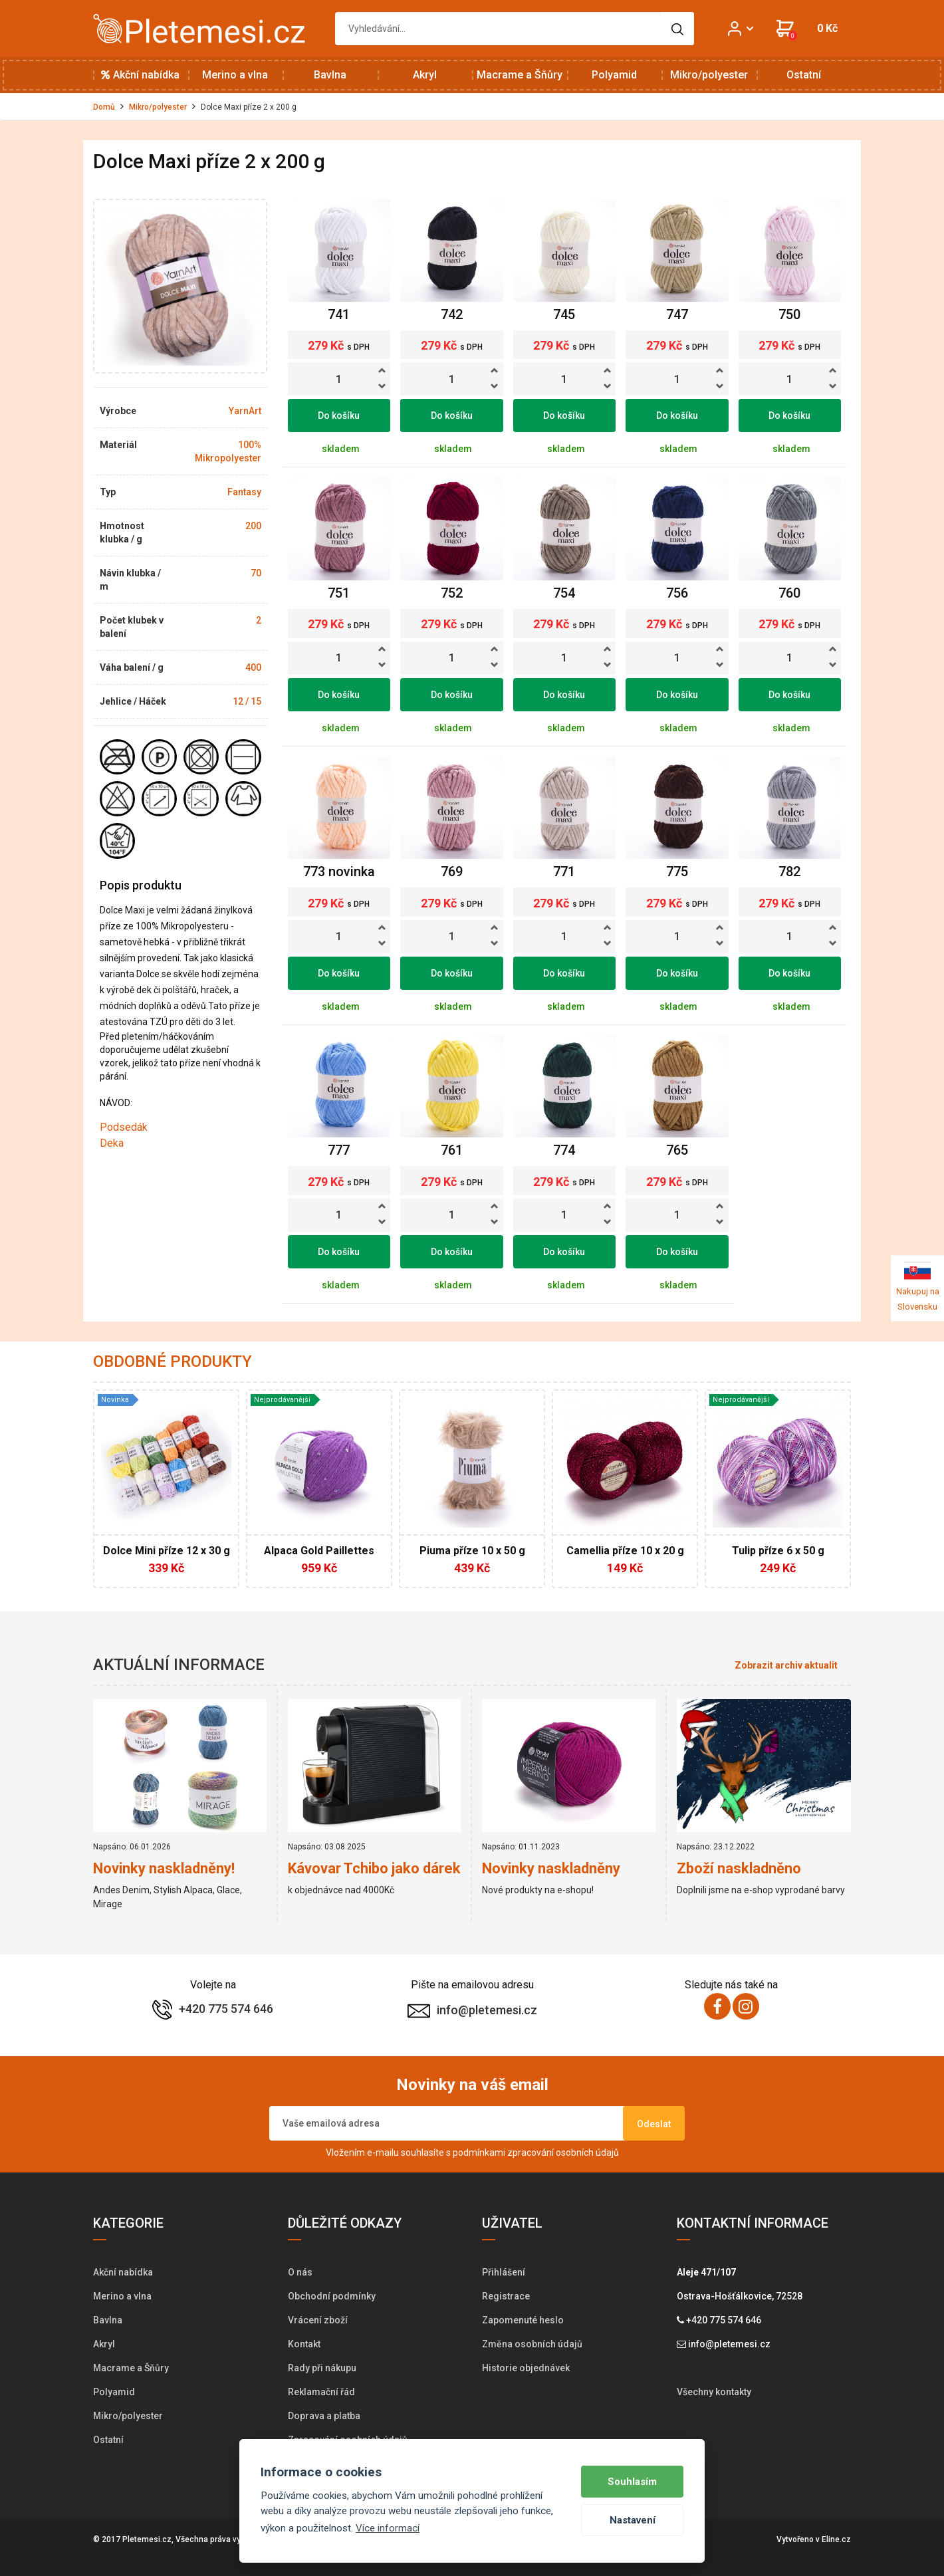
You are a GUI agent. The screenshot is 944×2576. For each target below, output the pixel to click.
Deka (112, 1143)
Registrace (506, 2296)
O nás (300, 2272)
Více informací (387, 2528)
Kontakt (304, 2344)
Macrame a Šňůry (519, 74)
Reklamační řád (321, 2392)
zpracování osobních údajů (563, 2152)
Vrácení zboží (318, 2320)
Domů (104, 107)
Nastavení (632, 2520)
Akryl (425, 74)
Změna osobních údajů (532, 2344)
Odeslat (654, 2124)
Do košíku (339, 415)
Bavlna (330, 74)
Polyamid (614, 74)
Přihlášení (503, 2272)
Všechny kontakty (714, 2392)
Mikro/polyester (709, 74)
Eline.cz (836, 2539)
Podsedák (124, 1127)
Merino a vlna (235, 74)
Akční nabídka (140, 74)
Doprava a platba (324, 2415)
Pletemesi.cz (147, 2539)
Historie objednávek (526, 2368)
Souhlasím (632, 2482)
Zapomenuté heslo (523, 2320)
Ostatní (803, 74)
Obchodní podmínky (332, 2296)
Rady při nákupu (322, 2368)
